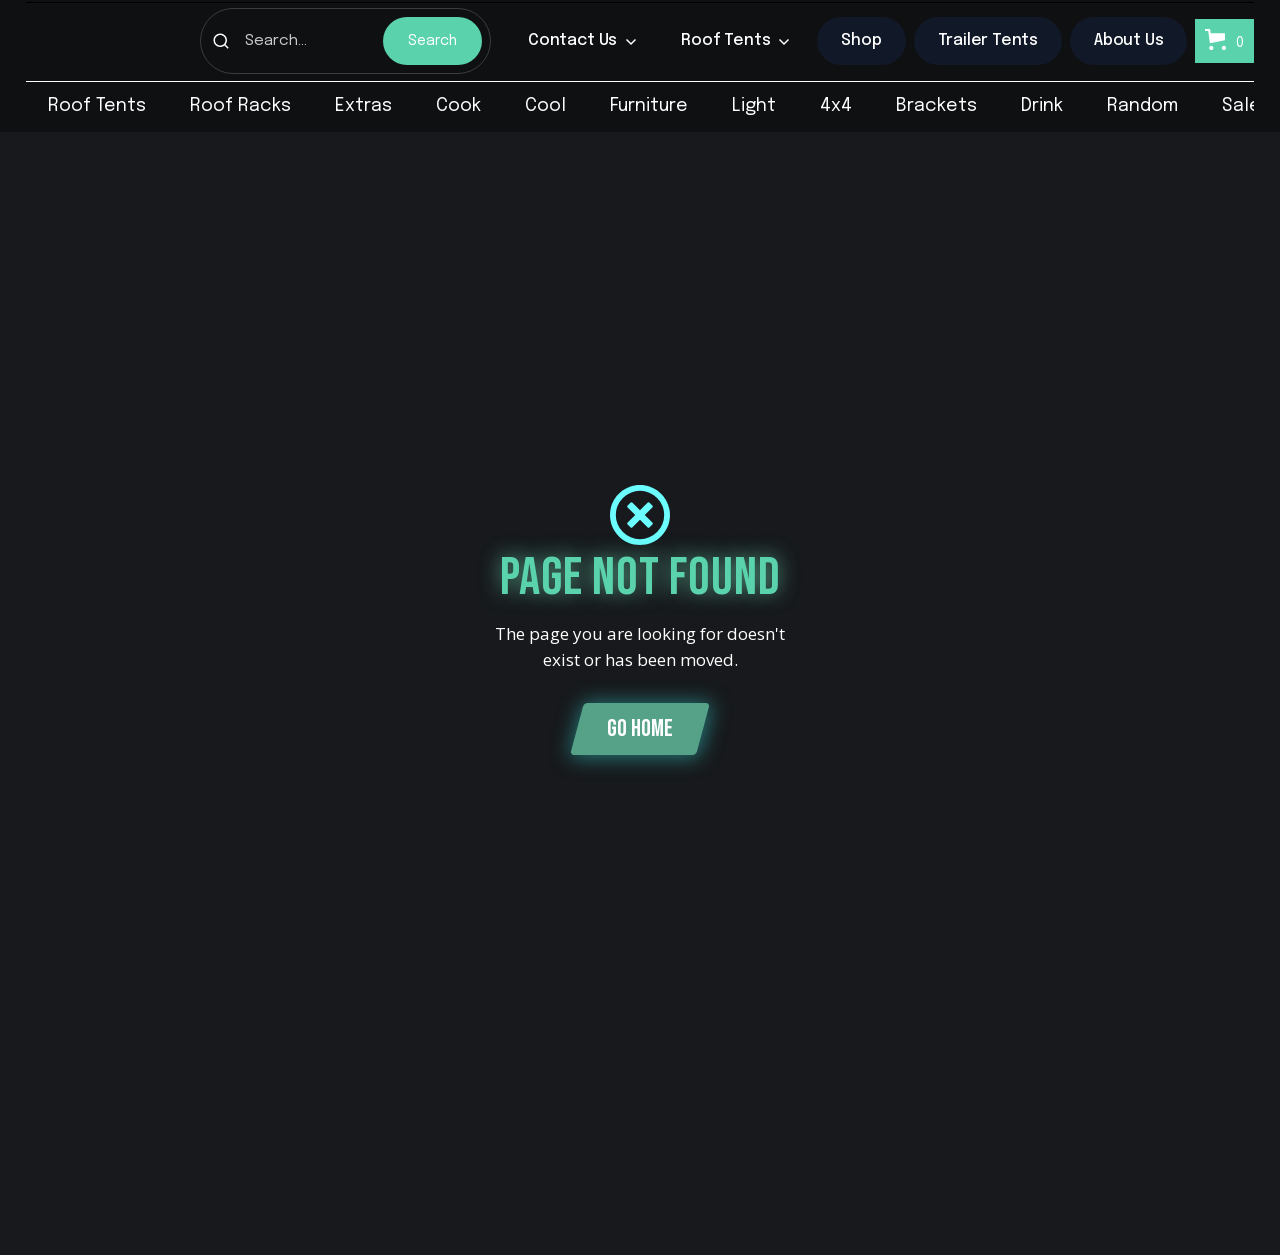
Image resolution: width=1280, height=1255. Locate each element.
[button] (582, 41)
